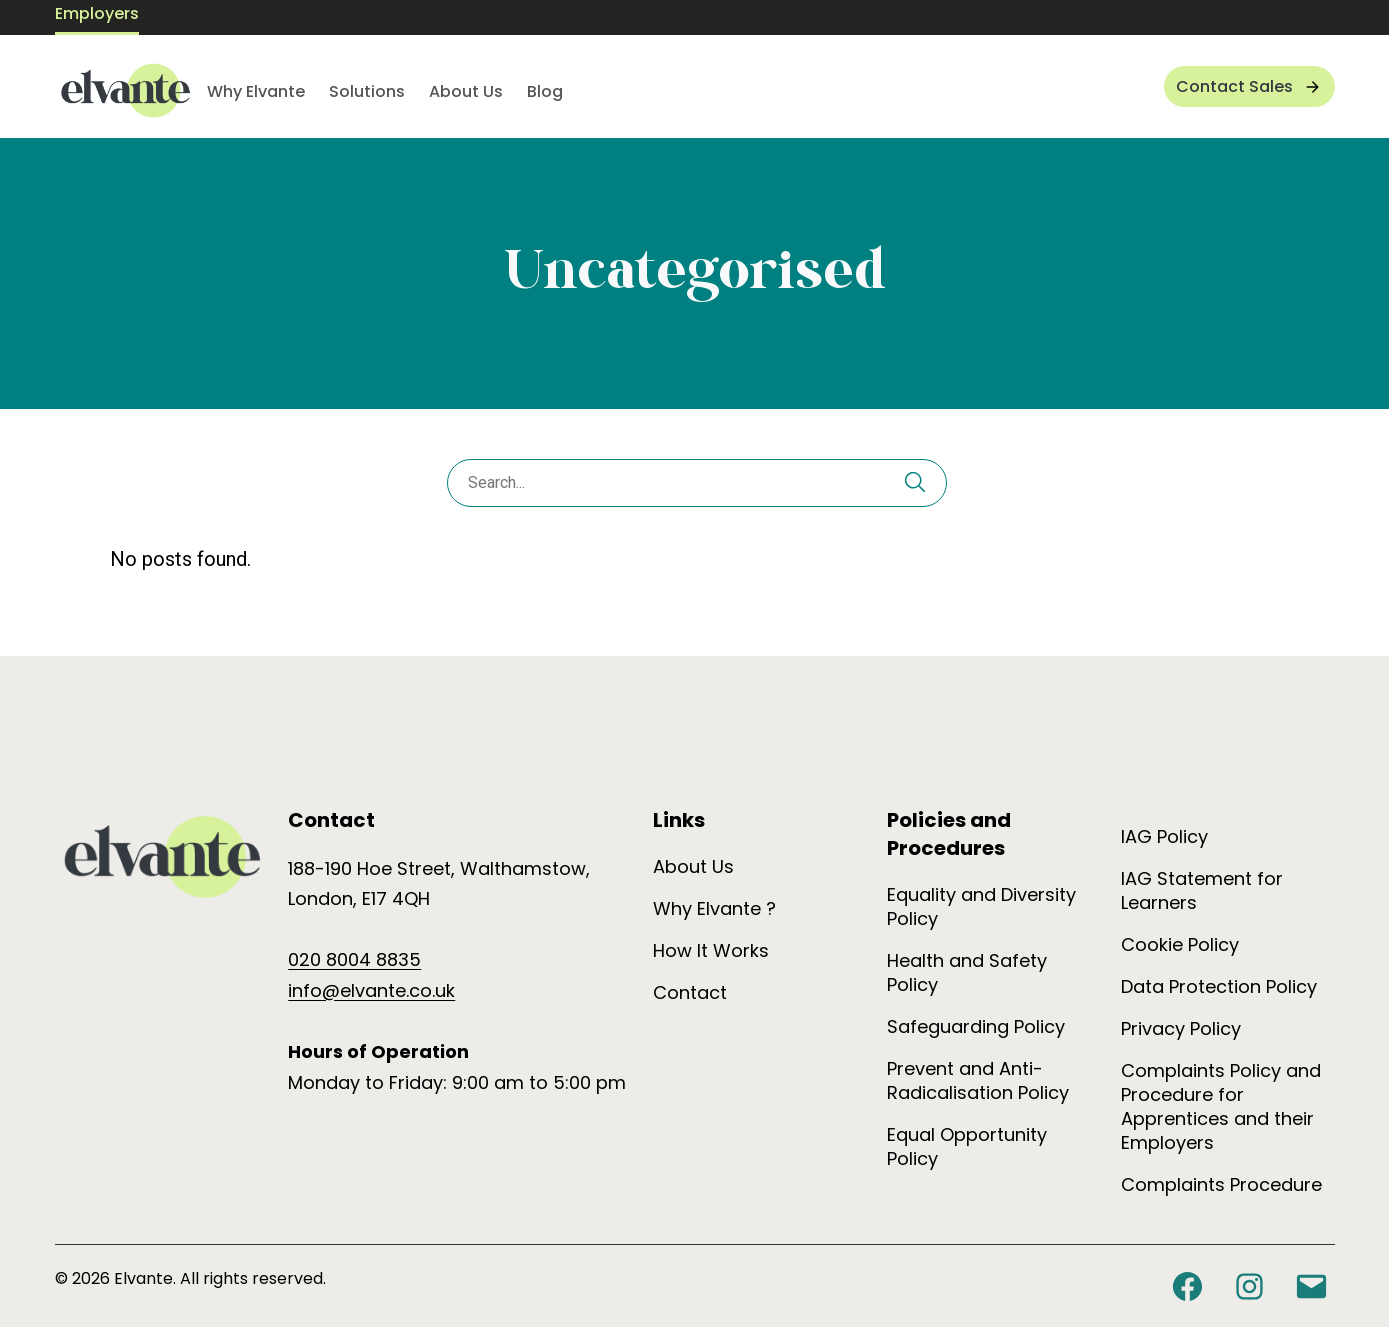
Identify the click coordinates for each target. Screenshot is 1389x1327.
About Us (466, 91)
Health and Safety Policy (967, 972)
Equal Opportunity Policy (967, 1146)
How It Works (711, 950)
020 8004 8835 (354, 959)
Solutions (367, 91)
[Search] (915, 485)
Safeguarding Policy (976, 1026)
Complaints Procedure (1221, 1184)
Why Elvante (256, 91)
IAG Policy (1164, 836)
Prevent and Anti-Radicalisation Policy (978, 1080)
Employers (97, 13)
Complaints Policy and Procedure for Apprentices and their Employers (1221, 1106)
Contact (690, 992)
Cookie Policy (1180, 944)
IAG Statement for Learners (1202, 890)
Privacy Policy (1181, 1028)
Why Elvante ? (714, 908)
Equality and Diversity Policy (981, 906)
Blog (545, 91)
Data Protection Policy (1219, 986)
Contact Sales (1234, 86)
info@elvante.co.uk (371, 990)
